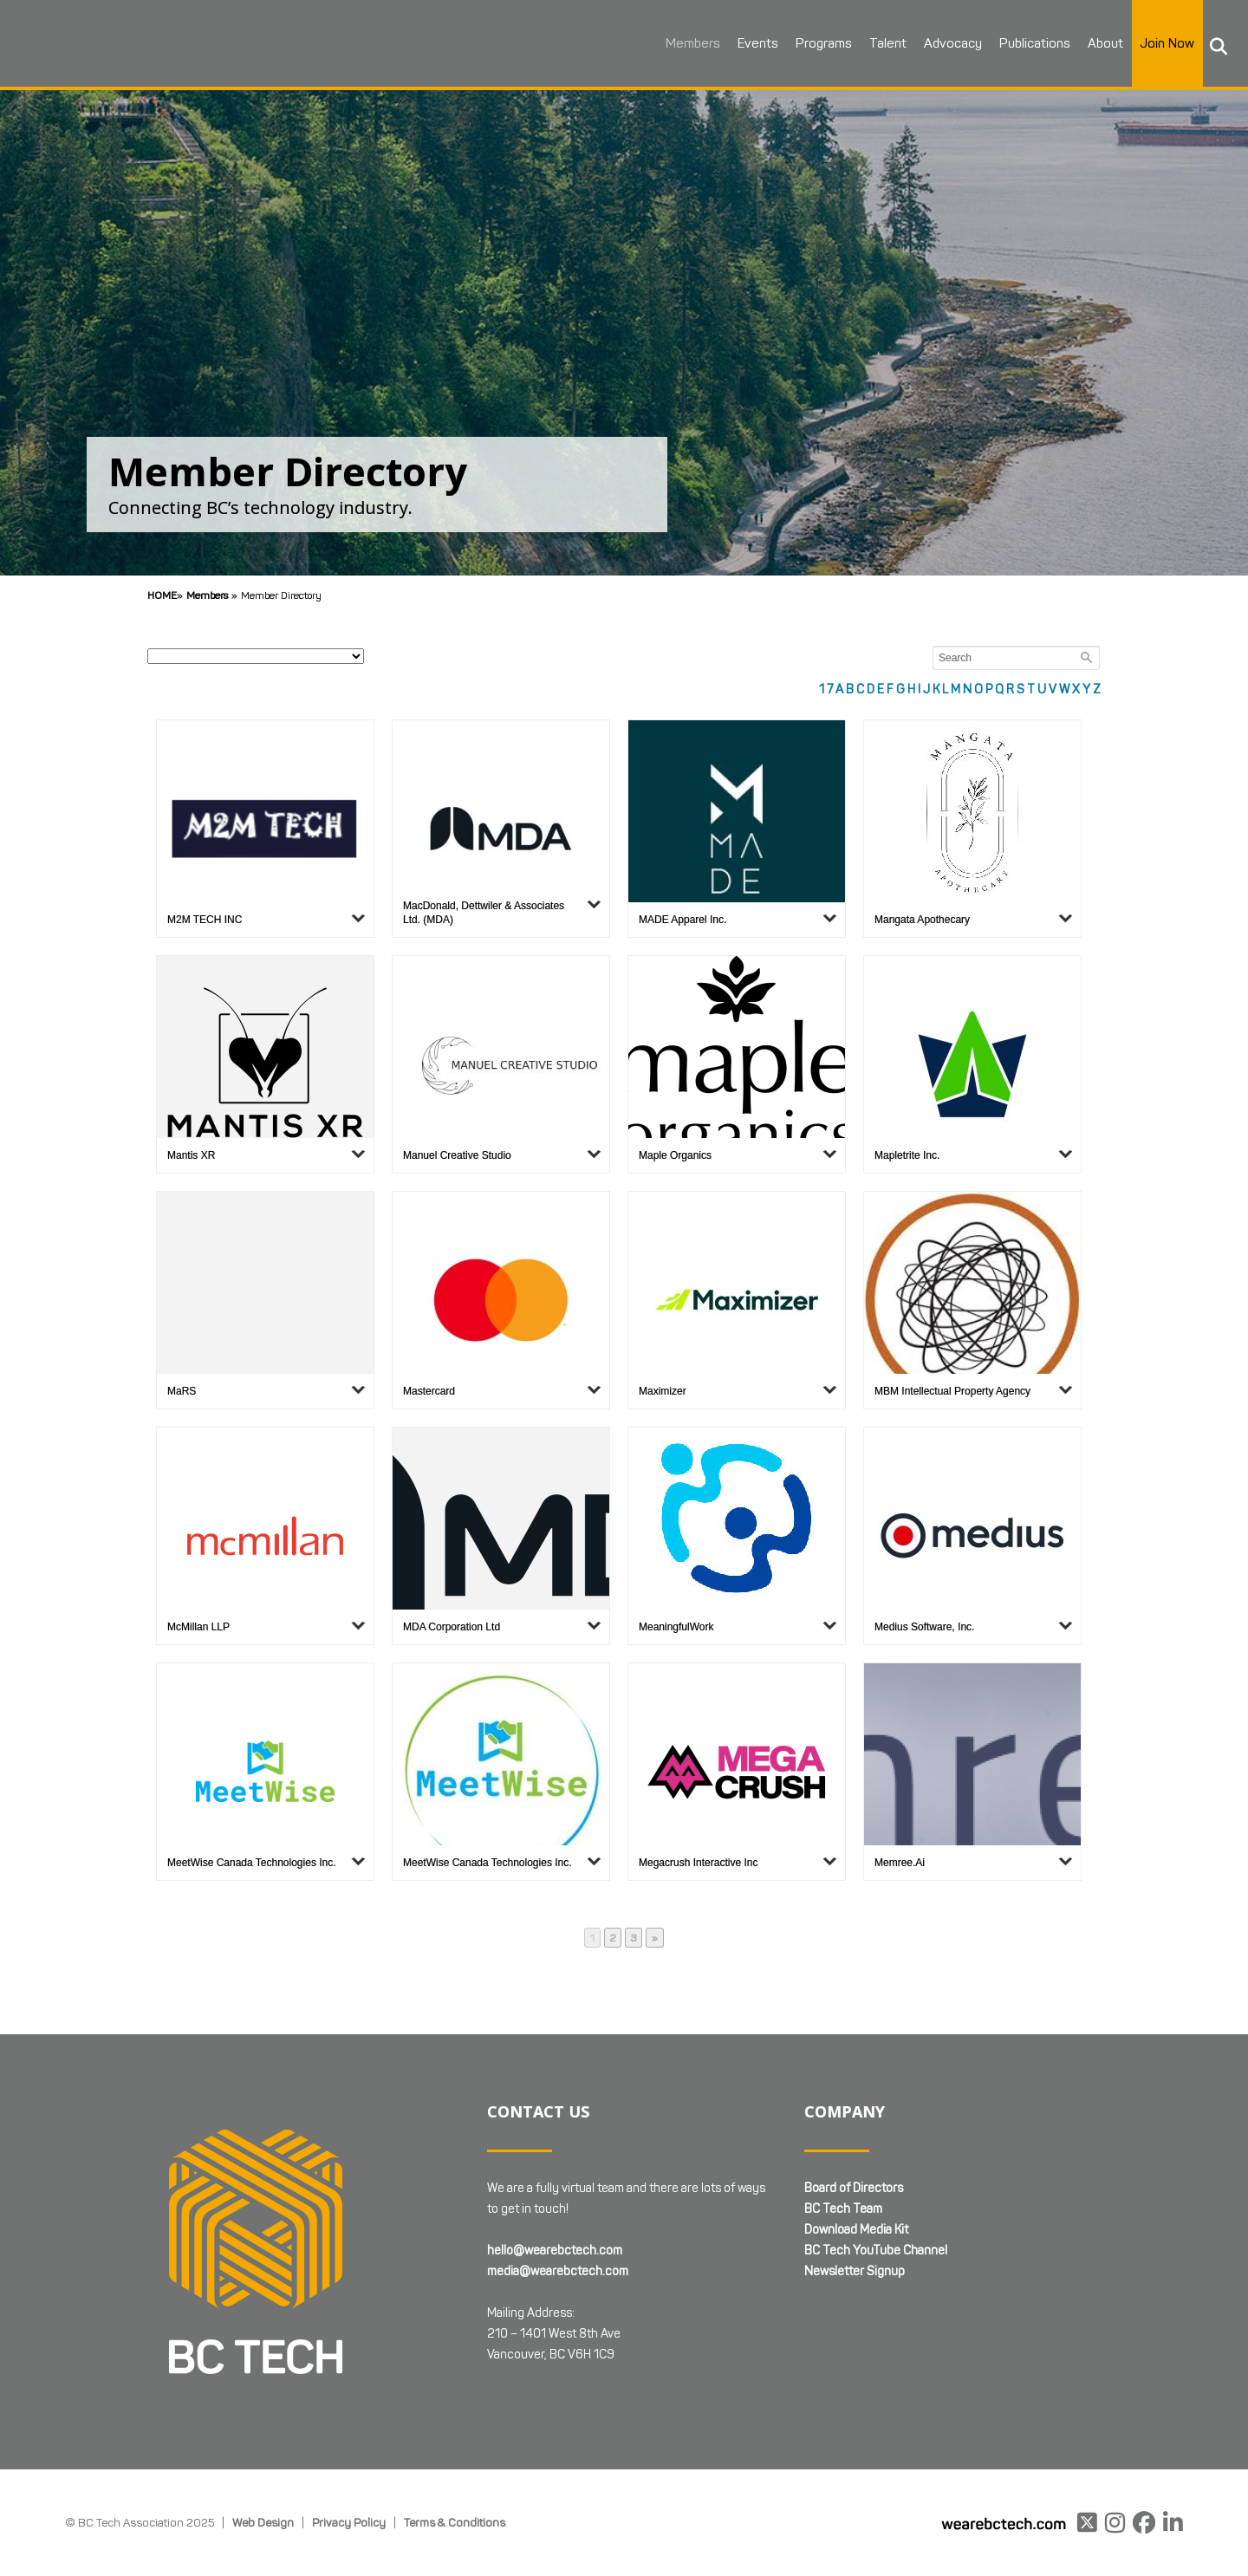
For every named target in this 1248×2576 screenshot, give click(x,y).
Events (739, 43)
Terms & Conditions (454, 2522)
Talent (869, 43)
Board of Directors (853, 2188)
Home (162, 595)
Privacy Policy (349, 2522)
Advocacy (935, 43)
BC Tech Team (843, 2209)
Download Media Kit (856, 2229)
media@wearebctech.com (557, 2271)
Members (674, 43)
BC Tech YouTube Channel (875, 2250)
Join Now (1149, 43)
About (1087, 43)
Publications (1016, 43)
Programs (805, 43)
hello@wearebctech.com (554, 2250)
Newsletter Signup (854, 2271)
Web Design (263, 2522)
